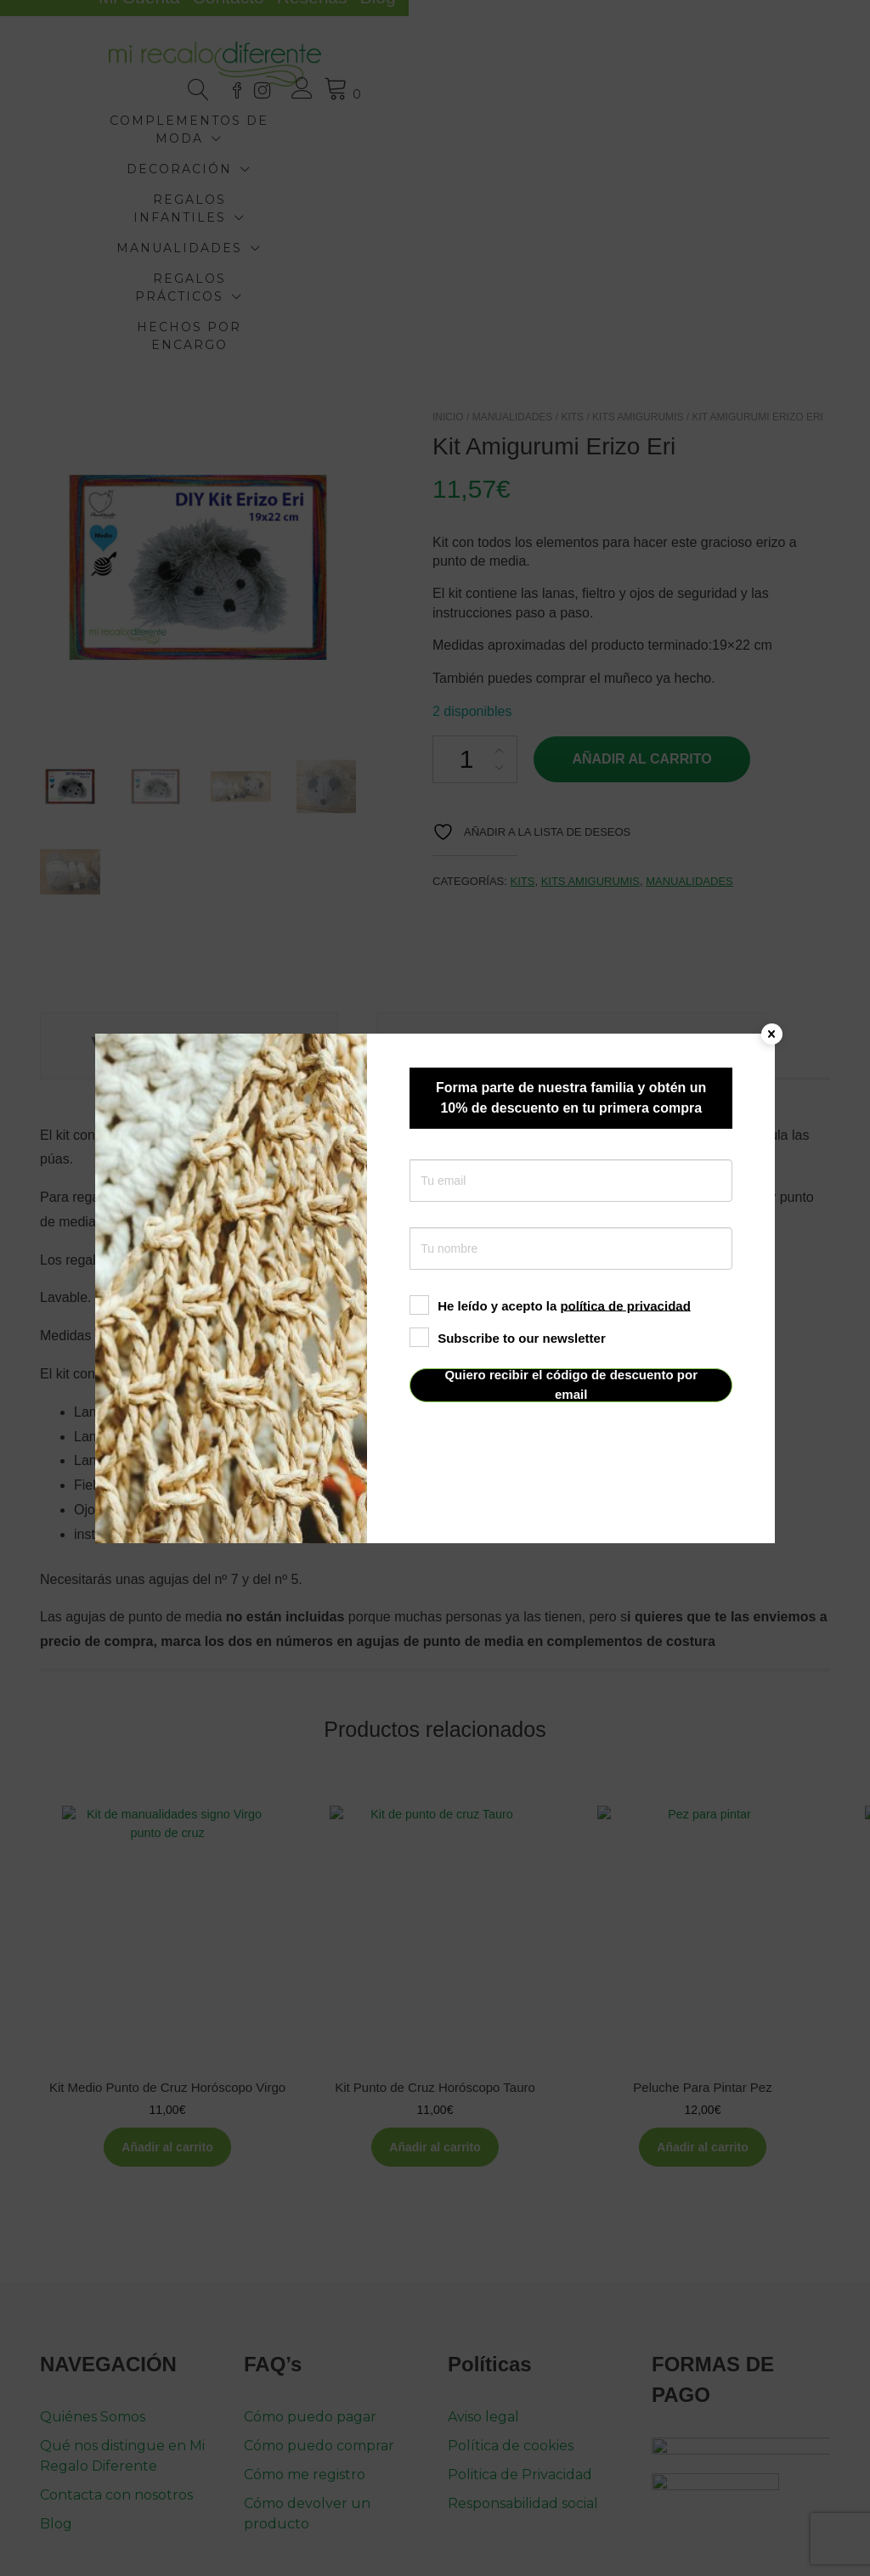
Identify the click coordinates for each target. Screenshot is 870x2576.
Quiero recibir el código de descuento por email (571, 1384)
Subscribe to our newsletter (508, 1337)
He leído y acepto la (550, 1305)
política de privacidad (625, 1305)
